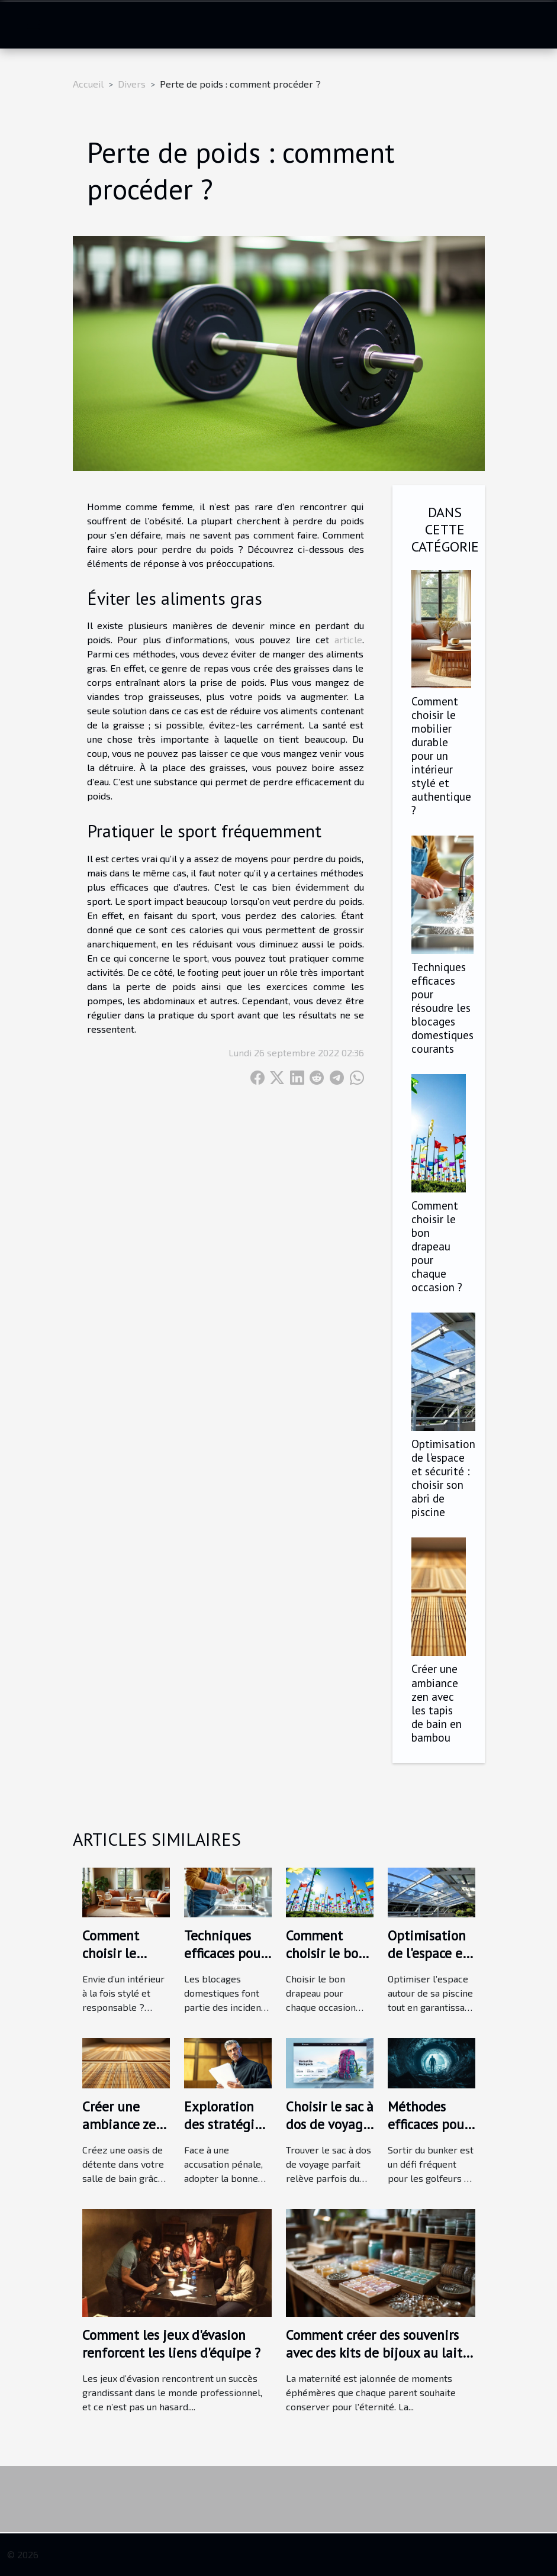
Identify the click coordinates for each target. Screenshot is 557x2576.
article (348, 639)
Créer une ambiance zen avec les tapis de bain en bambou (436, 1702)
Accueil (88, 83)
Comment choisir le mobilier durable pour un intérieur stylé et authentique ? (441, 755)
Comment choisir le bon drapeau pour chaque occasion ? (436, 1246)
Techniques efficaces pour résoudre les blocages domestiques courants (442, 1007)
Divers (132, 83)
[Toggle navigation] (33, 25)
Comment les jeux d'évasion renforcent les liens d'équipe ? (171, 2343)
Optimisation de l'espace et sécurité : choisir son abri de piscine (443, 1477)
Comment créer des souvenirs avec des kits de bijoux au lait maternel (374, 2352)
